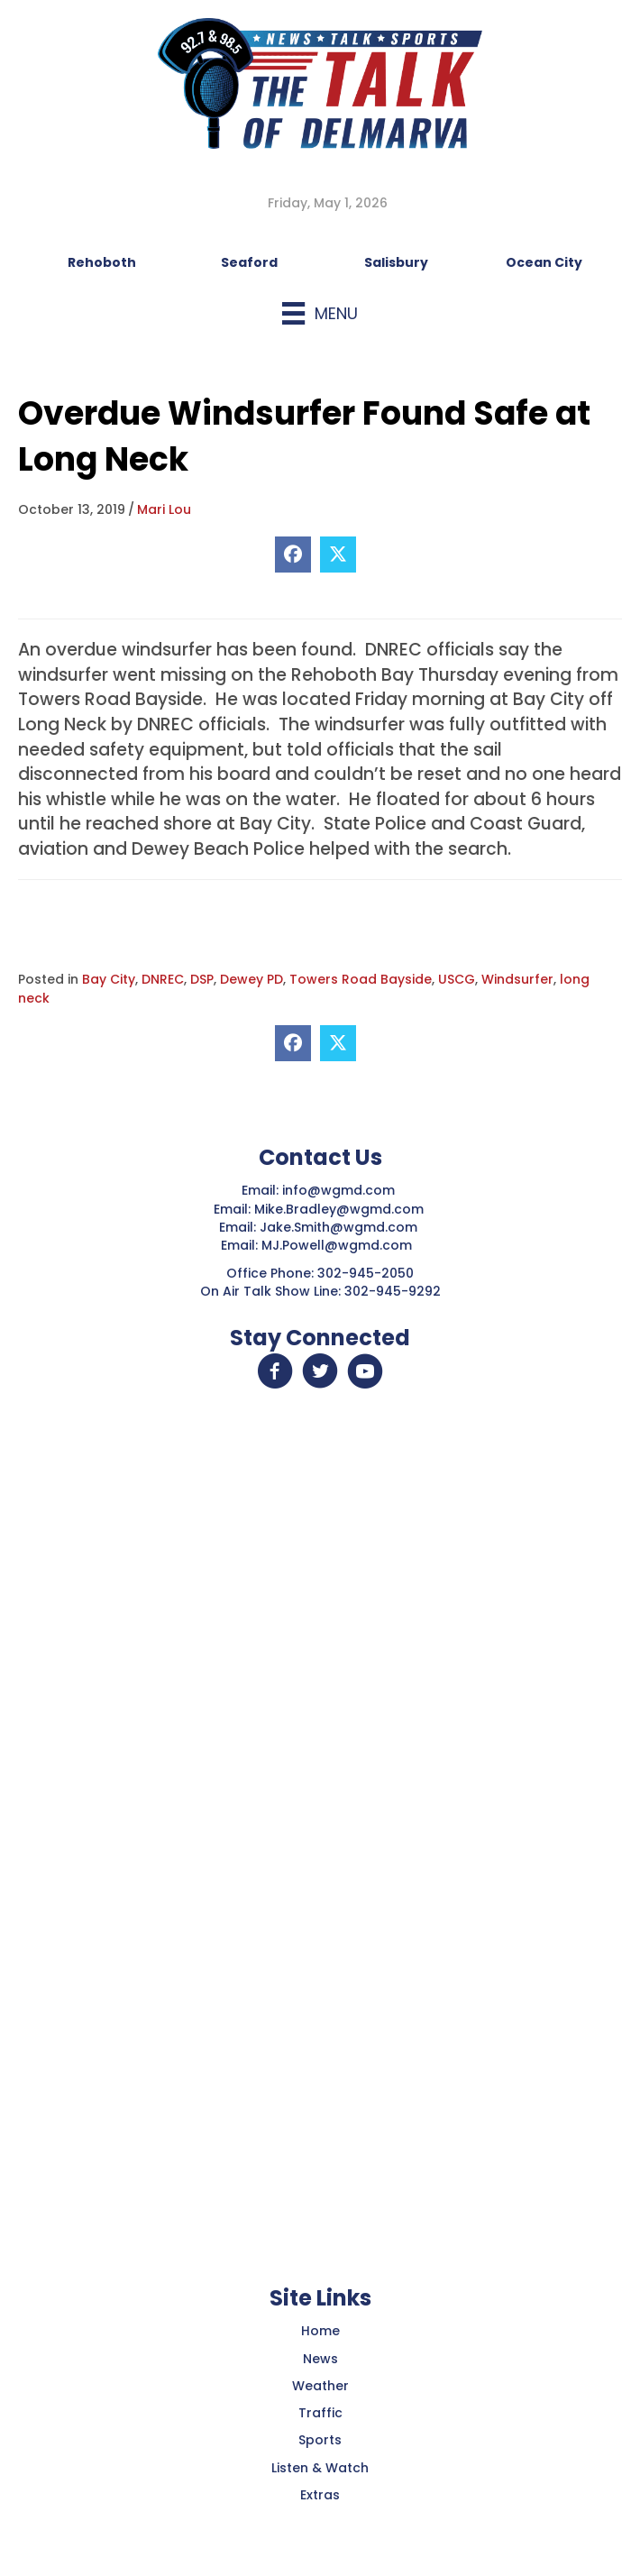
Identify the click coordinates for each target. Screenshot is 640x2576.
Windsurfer (517, 979)
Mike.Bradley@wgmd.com (339, 1209)
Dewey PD (251, 979)
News (320, 2359)
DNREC (163, 979)
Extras (320, 2495)
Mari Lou (164, 509)
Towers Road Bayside (360, 979)
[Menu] (320, 313)
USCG (456, 979)
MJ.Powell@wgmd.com (340, 1245)
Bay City (108, 979)
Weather (320, 2386)
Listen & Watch (320, 2468)
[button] (275, 1371)
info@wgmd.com (340, 1190)
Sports (320, 2440)
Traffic (320, 2413)
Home (320, 2331)
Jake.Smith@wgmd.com (340, 1227)
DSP (202, 979)
